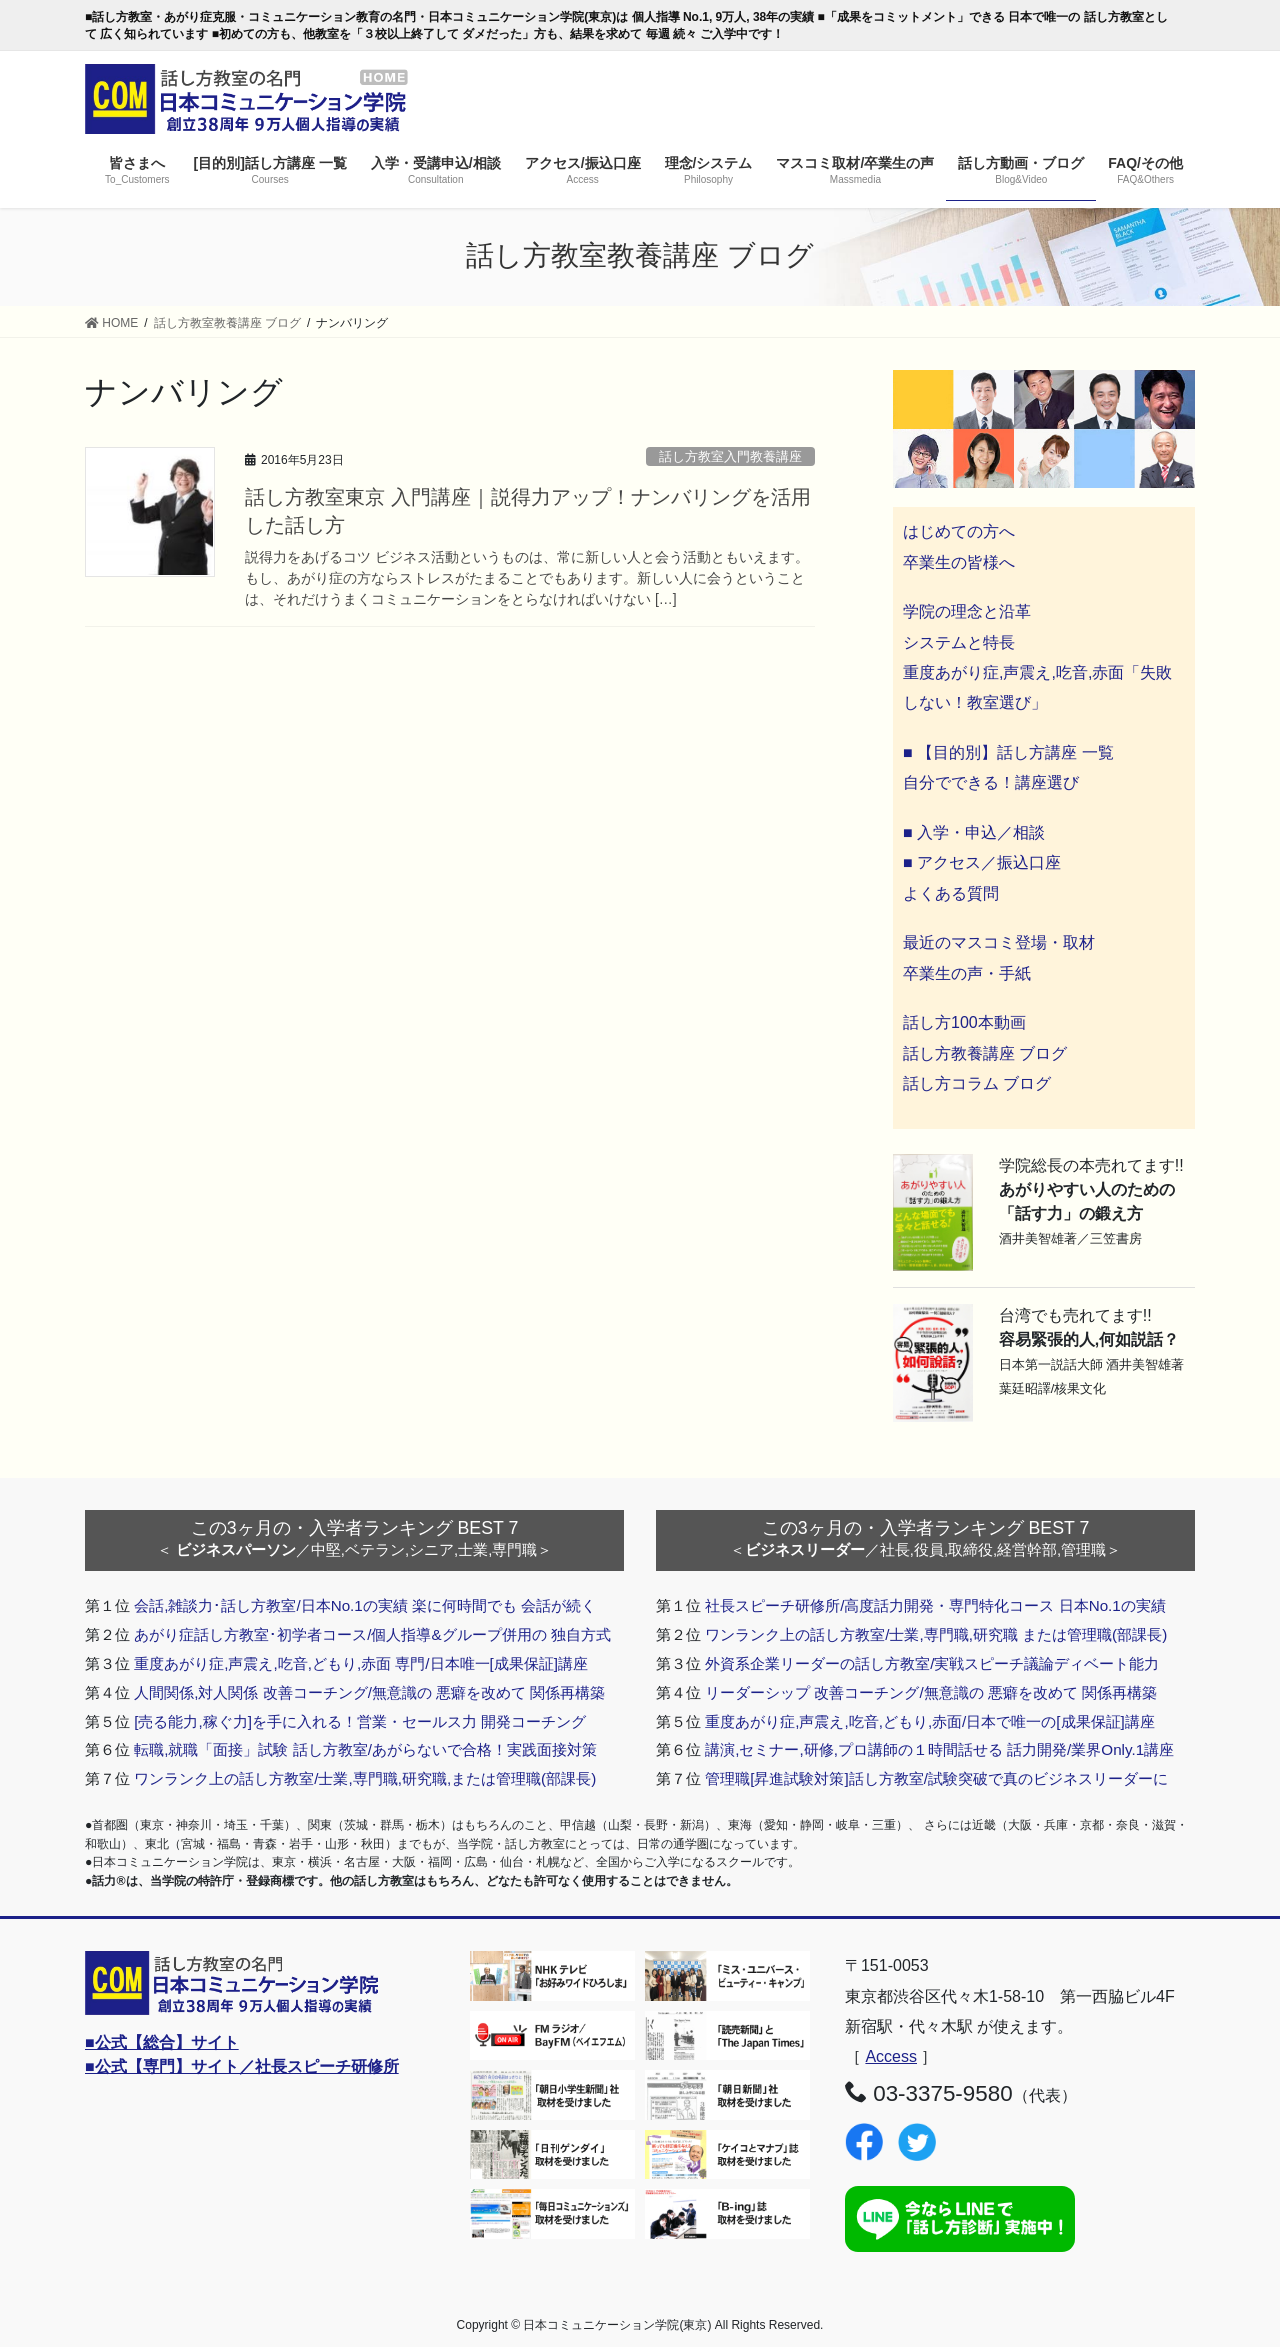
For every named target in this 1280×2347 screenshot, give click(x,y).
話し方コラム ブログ (977, 1083)
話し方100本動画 (964, 1022)
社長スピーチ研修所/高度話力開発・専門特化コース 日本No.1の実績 (935, 1605)
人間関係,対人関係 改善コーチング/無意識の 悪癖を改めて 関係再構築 (369, 1692)
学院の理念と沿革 (967, 611)
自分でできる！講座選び (991, 782)
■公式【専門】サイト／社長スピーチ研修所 (242, 2066)
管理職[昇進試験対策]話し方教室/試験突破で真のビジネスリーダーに (936, 1778)
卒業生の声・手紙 (967, 973)
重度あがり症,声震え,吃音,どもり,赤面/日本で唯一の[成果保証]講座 (930, 1721)
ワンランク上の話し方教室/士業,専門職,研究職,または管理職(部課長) (365, 1778)
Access (891, 2056)
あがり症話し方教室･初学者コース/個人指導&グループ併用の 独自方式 (372, 1634)
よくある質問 (951, 893)
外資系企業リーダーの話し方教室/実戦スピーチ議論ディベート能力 (932, 1663)
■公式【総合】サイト (162, 2042)
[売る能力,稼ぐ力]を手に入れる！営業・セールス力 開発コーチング (360, 1721)
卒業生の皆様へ (959, 562)
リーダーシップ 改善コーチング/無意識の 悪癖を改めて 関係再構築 (931, 1692)
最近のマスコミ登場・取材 (999, 942)
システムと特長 (959, 642)
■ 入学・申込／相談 (974, 832)
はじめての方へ (959, 531)
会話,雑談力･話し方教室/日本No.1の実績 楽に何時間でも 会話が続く (365, 1605)
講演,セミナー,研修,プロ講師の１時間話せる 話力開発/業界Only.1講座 (939, 1749)
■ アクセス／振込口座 (982, 862)
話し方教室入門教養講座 (730, 456)
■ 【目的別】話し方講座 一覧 (1008, 752)
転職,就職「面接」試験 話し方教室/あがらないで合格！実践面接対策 (365, 1749)
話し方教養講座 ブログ (985, 1053)
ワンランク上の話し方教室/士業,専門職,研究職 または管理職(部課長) (936, 1634)
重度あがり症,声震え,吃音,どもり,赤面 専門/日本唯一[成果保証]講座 (361, 1663)
